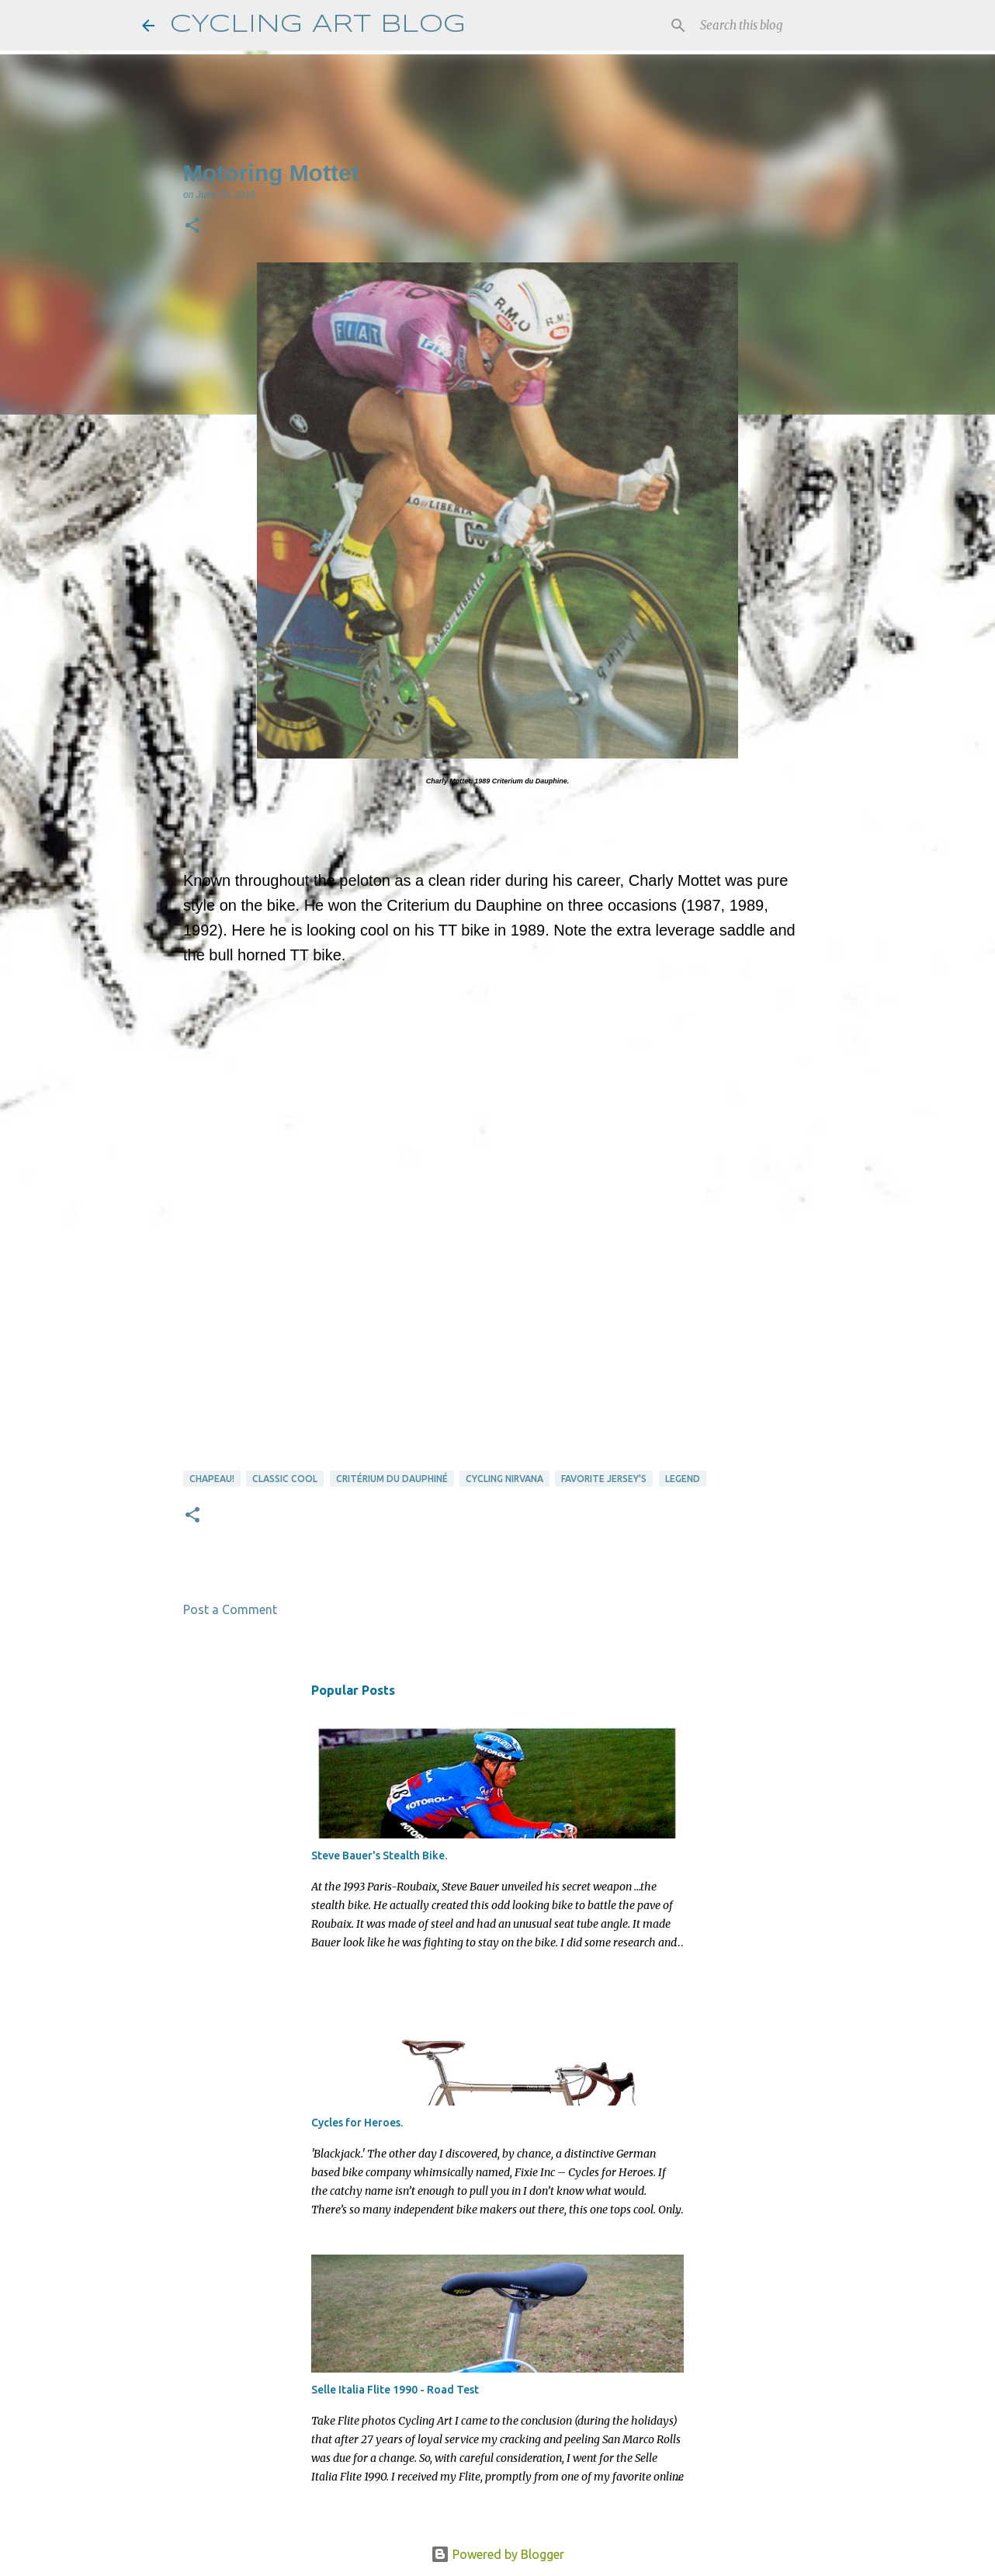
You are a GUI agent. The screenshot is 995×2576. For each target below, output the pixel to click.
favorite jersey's (604, 1479)
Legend (682, 1479)
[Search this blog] (775, 25)
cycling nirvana (504, 1479)
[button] (192, 227)
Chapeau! (211, 1479)
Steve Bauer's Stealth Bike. (379, 1855)
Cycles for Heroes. (357, 2122)
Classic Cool (284, 1479)
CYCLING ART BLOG (318, 25)
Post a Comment (230, 1609)
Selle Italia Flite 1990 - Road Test (395, 2389)
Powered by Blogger (497, 2554)
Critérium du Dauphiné (392, 1479)
